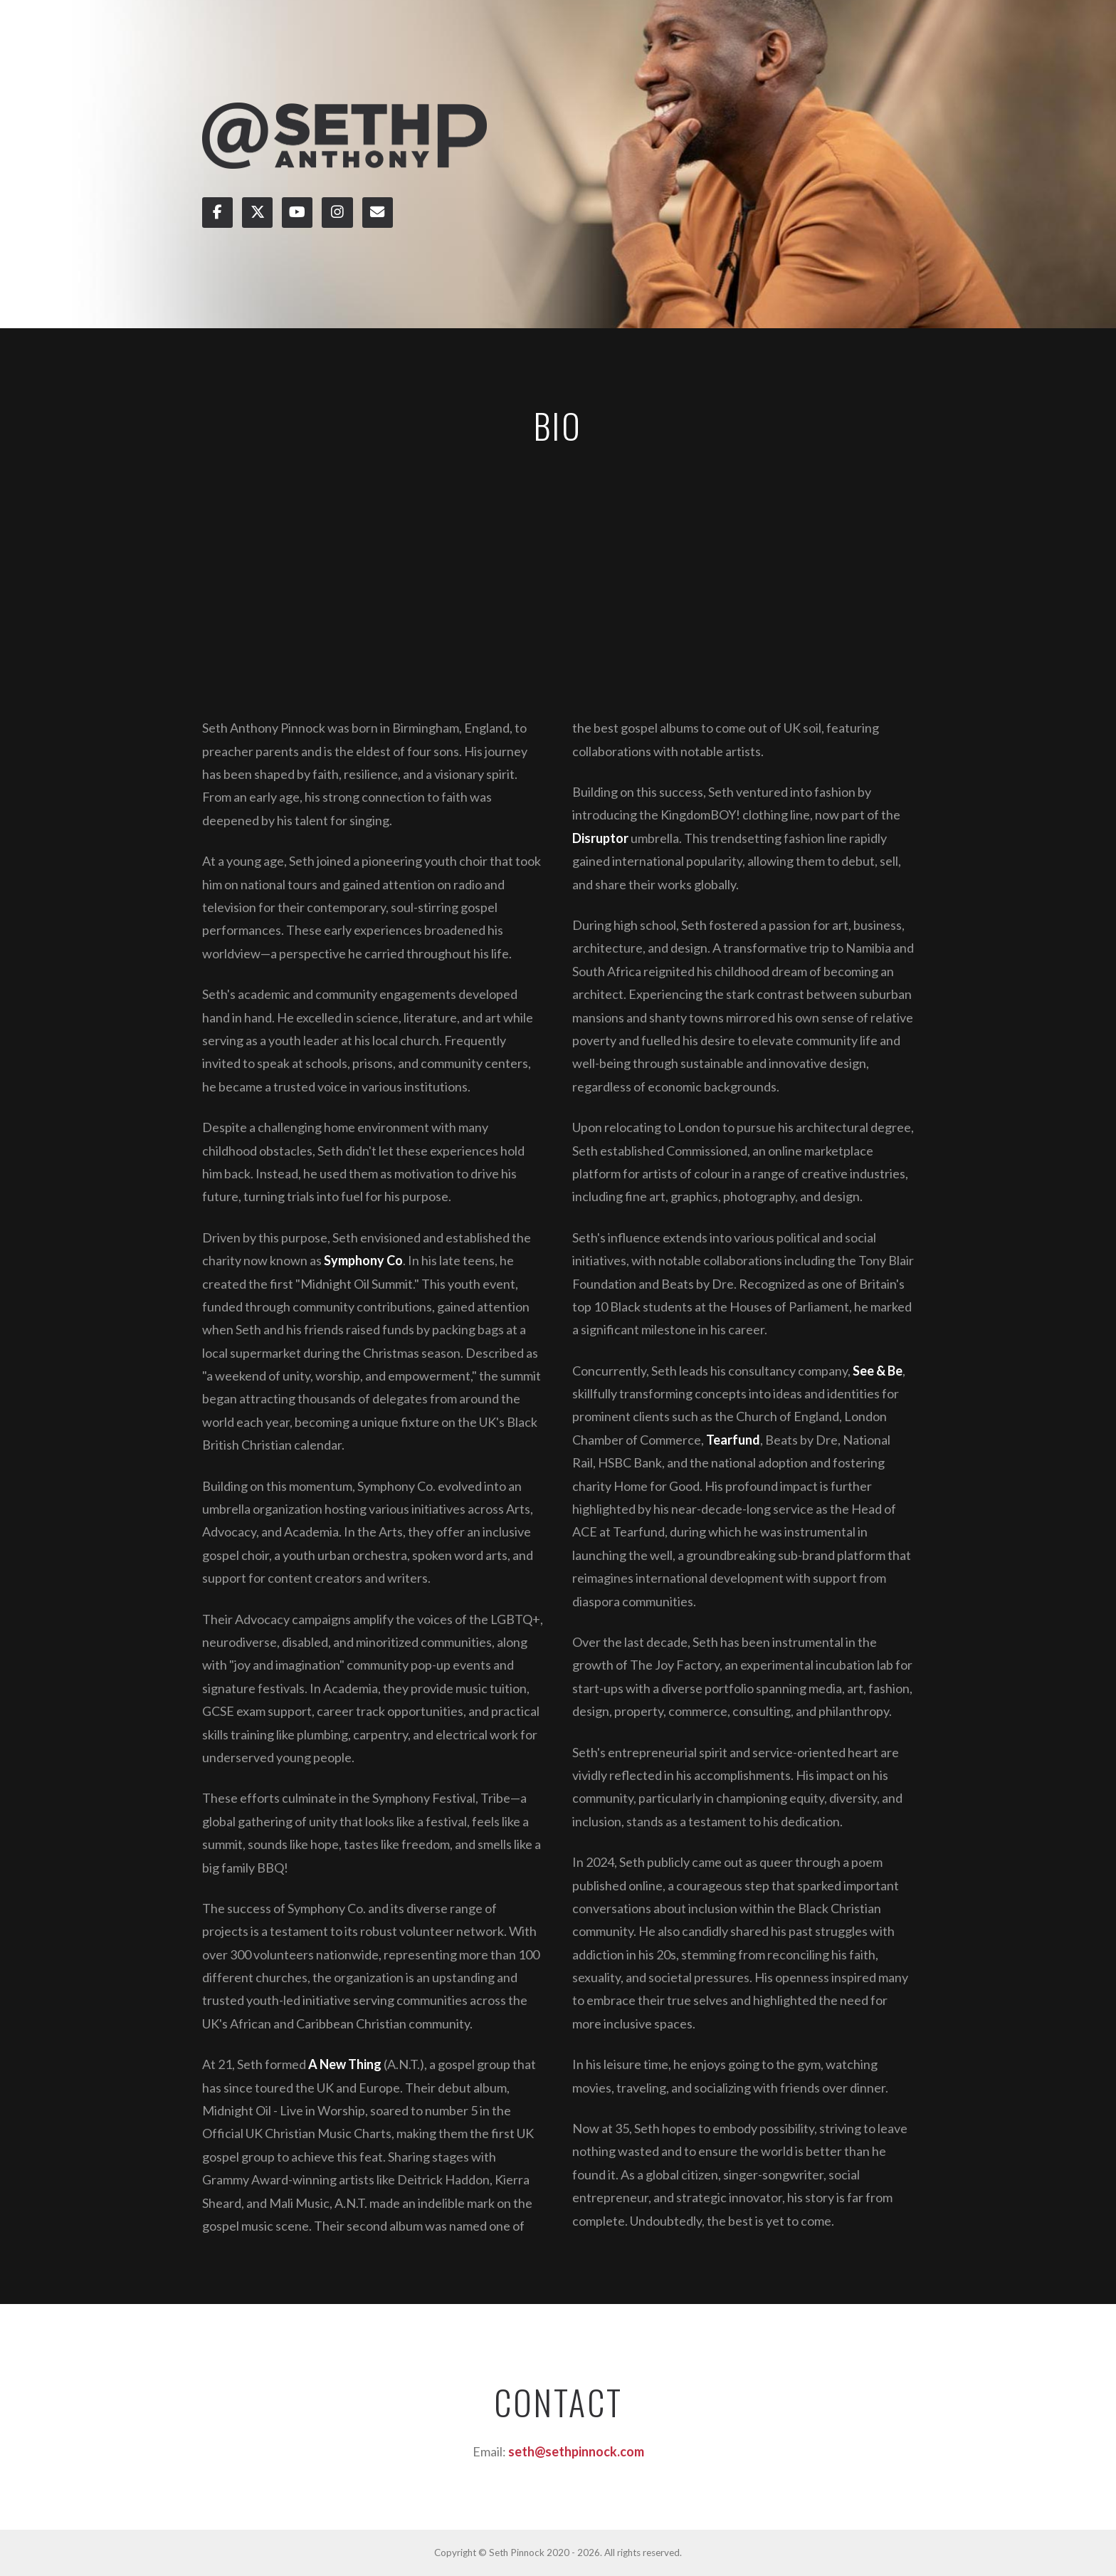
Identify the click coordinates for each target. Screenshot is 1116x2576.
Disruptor (600, 838)
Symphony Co (363, 1260)
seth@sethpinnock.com (576, 2451)
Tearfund (733, 1439)
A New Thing (344, 2064)
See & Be (877, 1370)
